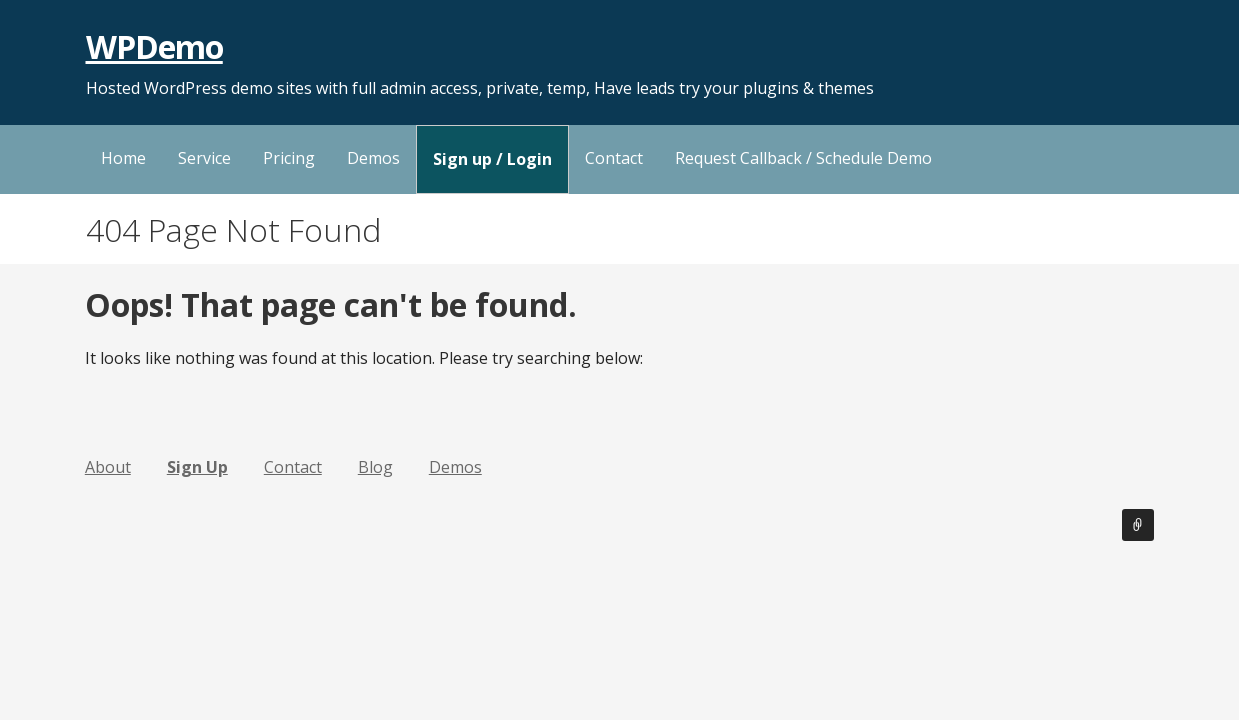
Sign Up (197, 467)
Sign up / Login (492, 159)
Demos (373, 158)
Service (204, 158)
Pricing (289, 158)
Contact (614, 158)
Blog (375, 467)
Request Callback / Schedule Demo (803, 158)
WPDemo (154, 46)
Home (123, 158)
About (108, 467)
